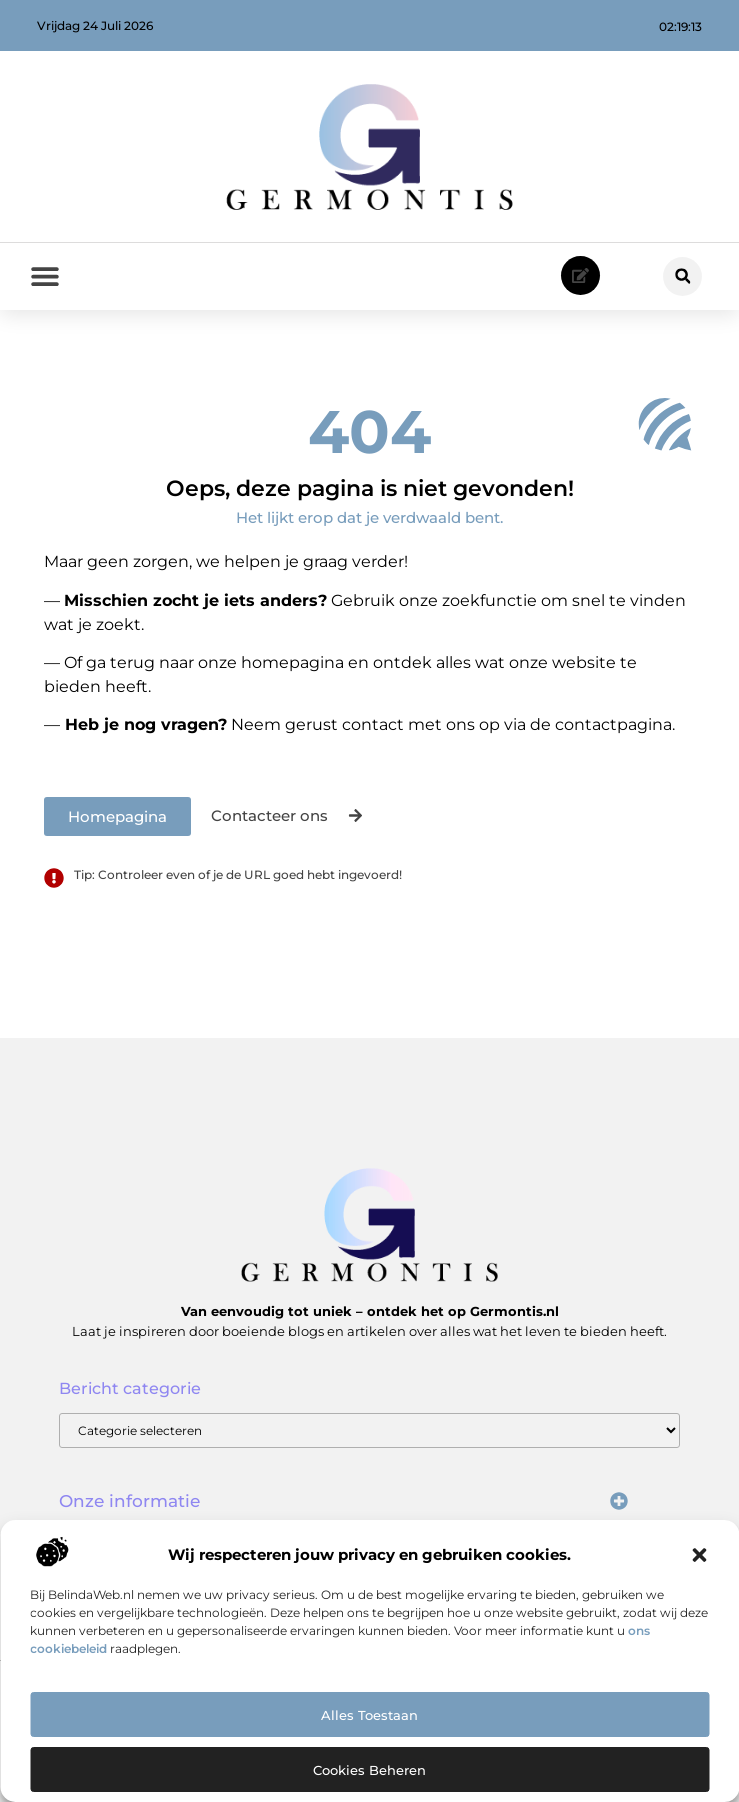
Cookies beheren (369, 1770)
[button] (699, 1555)
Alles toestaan (369, 1715)
